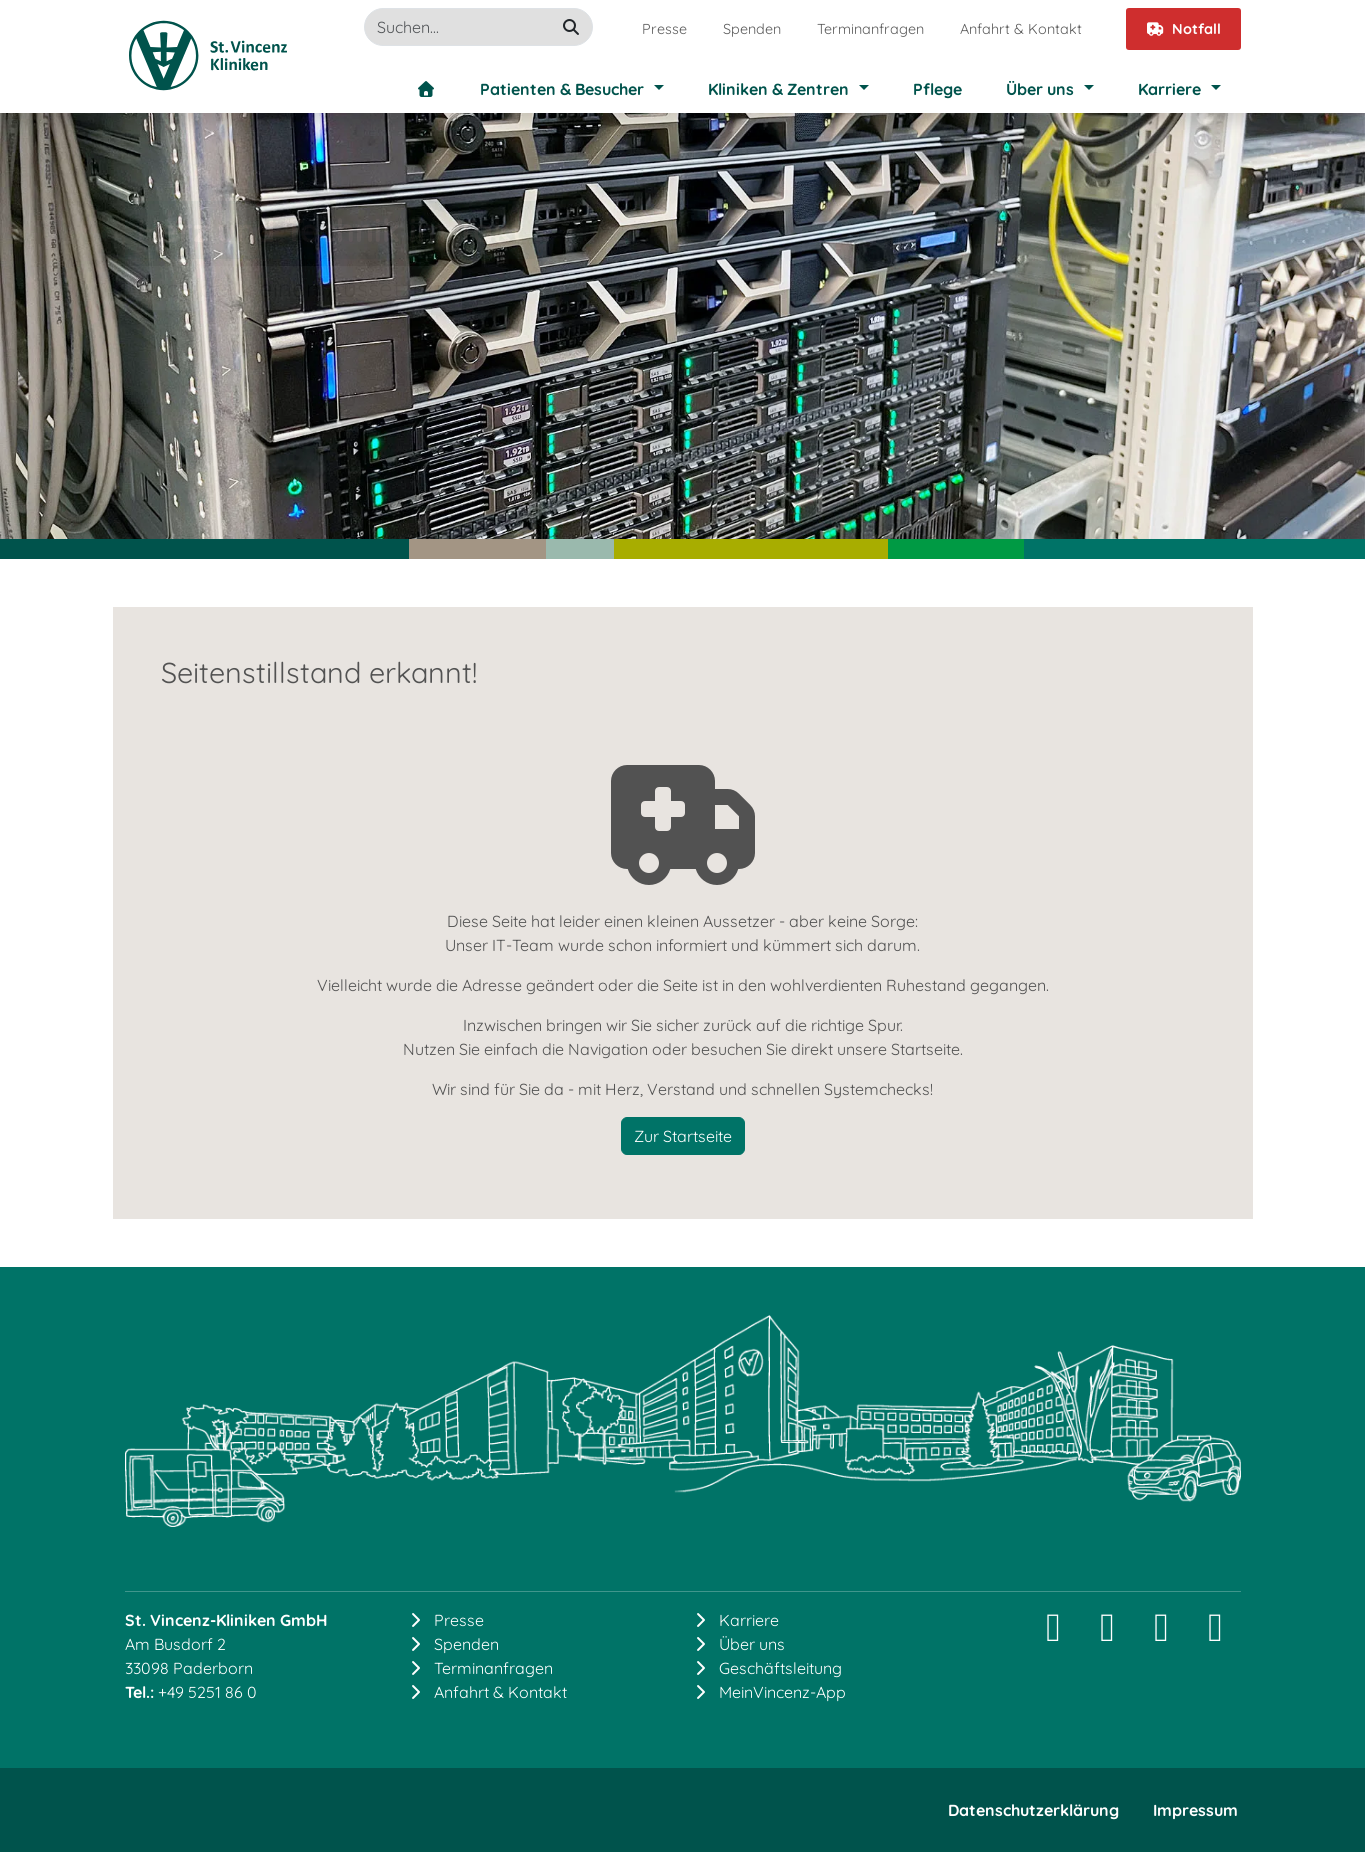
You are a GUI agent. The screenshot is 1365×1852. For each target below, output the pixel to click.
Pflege (937, 89)
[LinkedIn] (1108, 1635)
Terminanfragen (870, 29)
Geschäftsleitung (780, 1668)
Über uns (1040, 89)
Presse (664, 29)
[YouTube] (1216, 1635)
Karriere (1169, 89)
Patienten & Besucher (562, 89)
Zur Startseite (683, 1136)
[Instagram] (1054, 1635)
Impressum (1195, 1810)
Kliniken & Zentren (778, 89)
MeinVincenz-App (782, 1692)
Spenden (752, 29)
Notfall (1183, 29)
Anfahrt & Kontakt (1021, 29)
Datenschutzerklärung (1033, 1810)
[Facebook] (1162, 1635)
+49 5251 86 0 (207, 1692)
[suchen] (571, 27)
